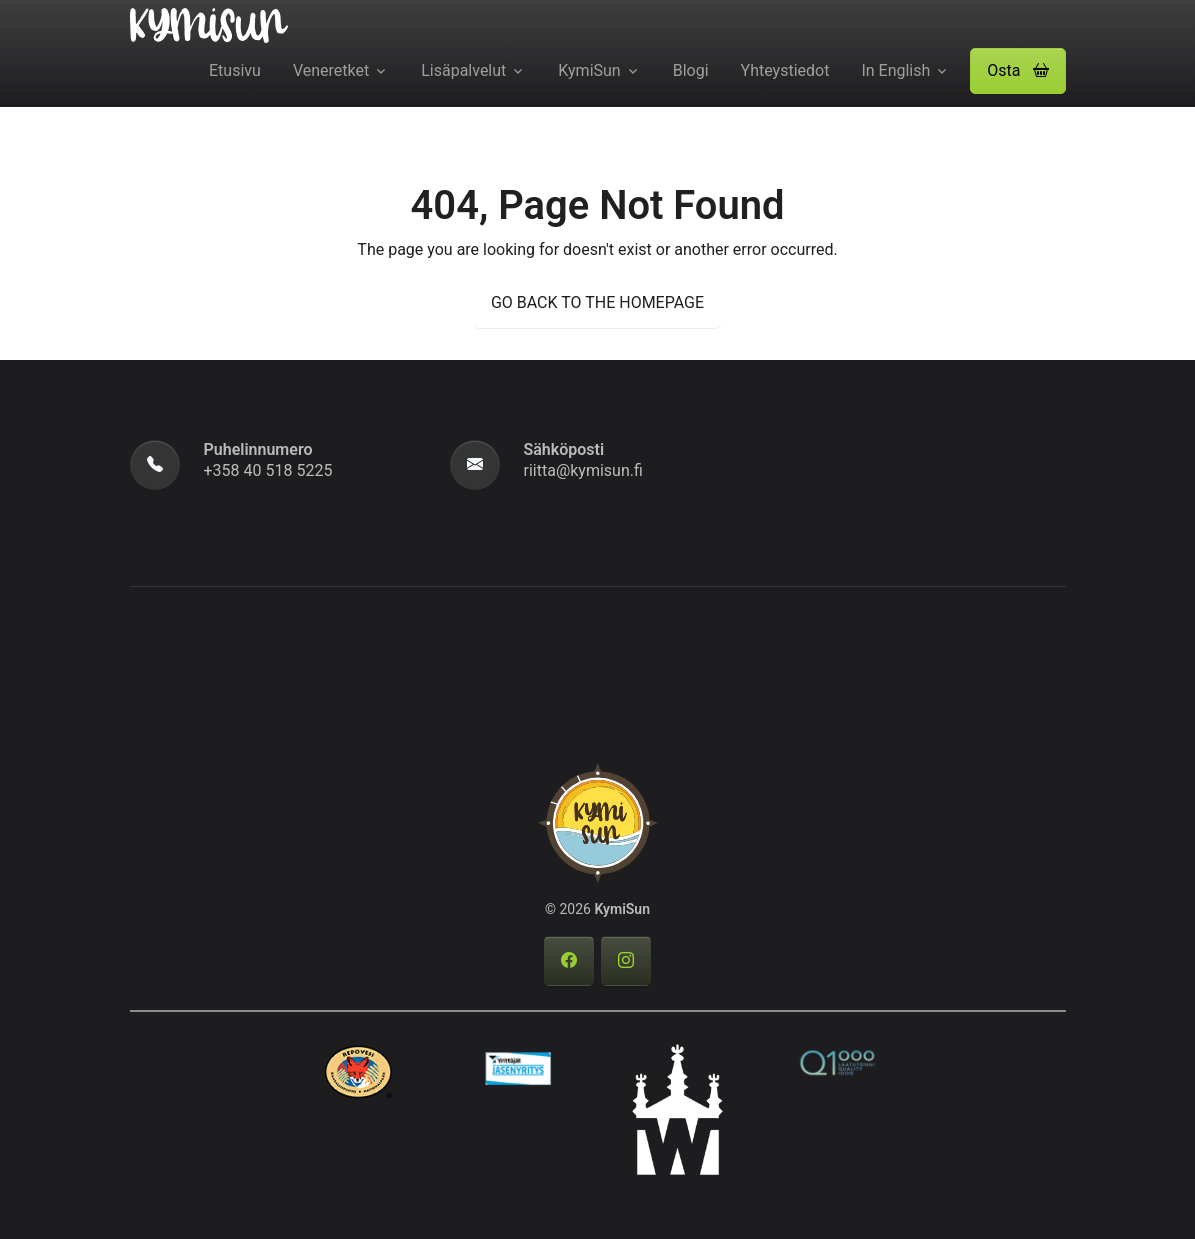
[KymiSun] (209, 24)
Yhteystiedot (785, 70)
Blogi (691, 70)
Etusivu (235, 70)
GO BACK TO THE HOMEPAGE (597, 302)
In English (895, 70)
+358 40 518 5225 (268, 470)
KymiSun (589, 70)
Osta (1017, 70)
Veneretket (331, 70)
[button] (1017, 71)
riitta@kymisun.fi (583, 470)
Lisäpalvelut (463, 70)
